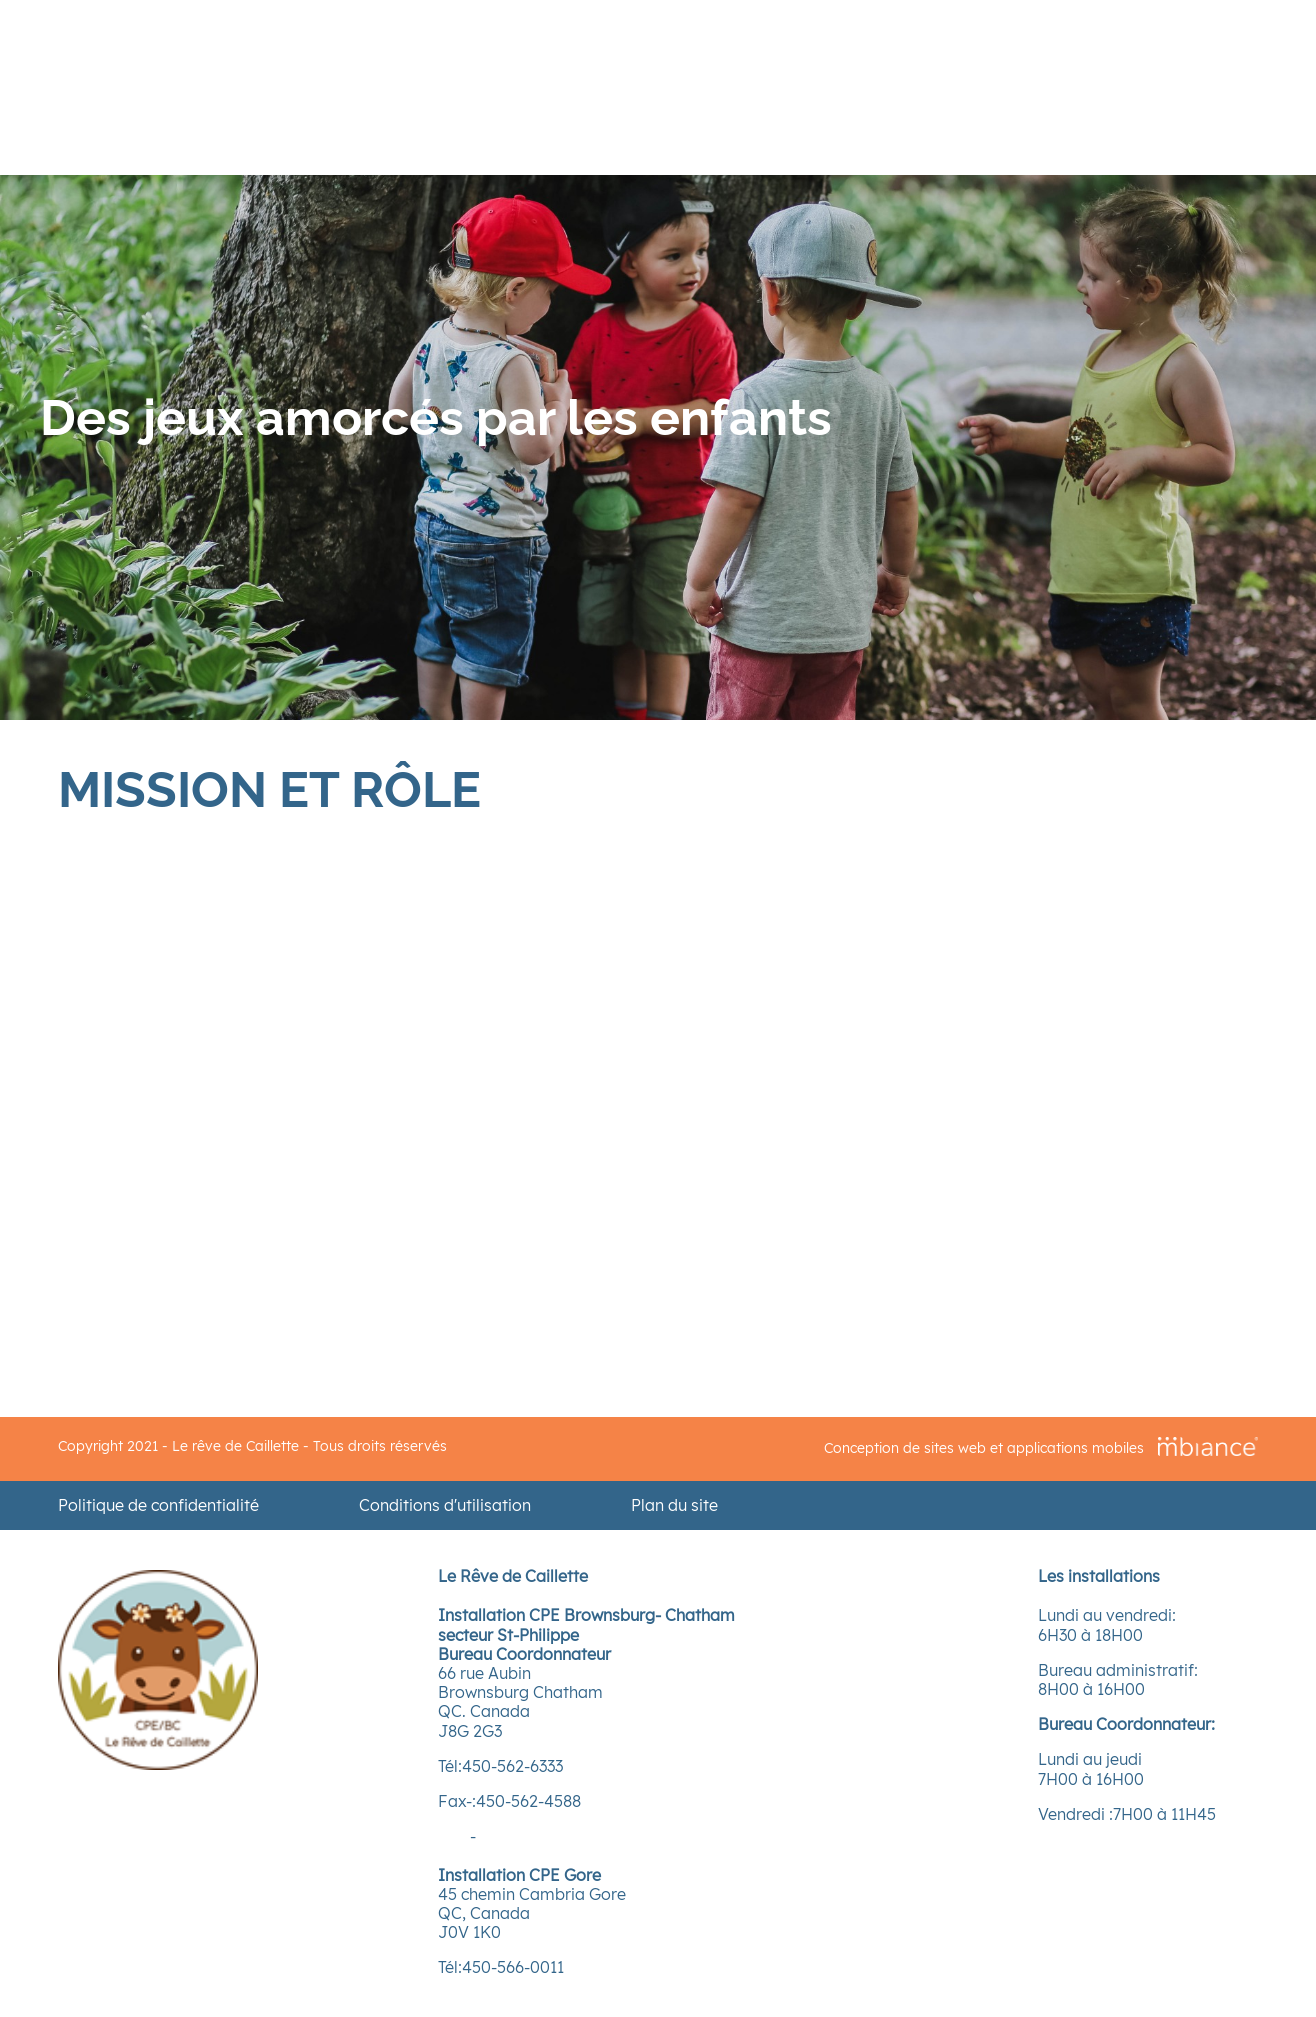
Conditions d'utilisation (445, 1505)
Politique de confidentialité (158, 1505)
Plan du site (674, 1505)
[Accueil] (158, 1764)
